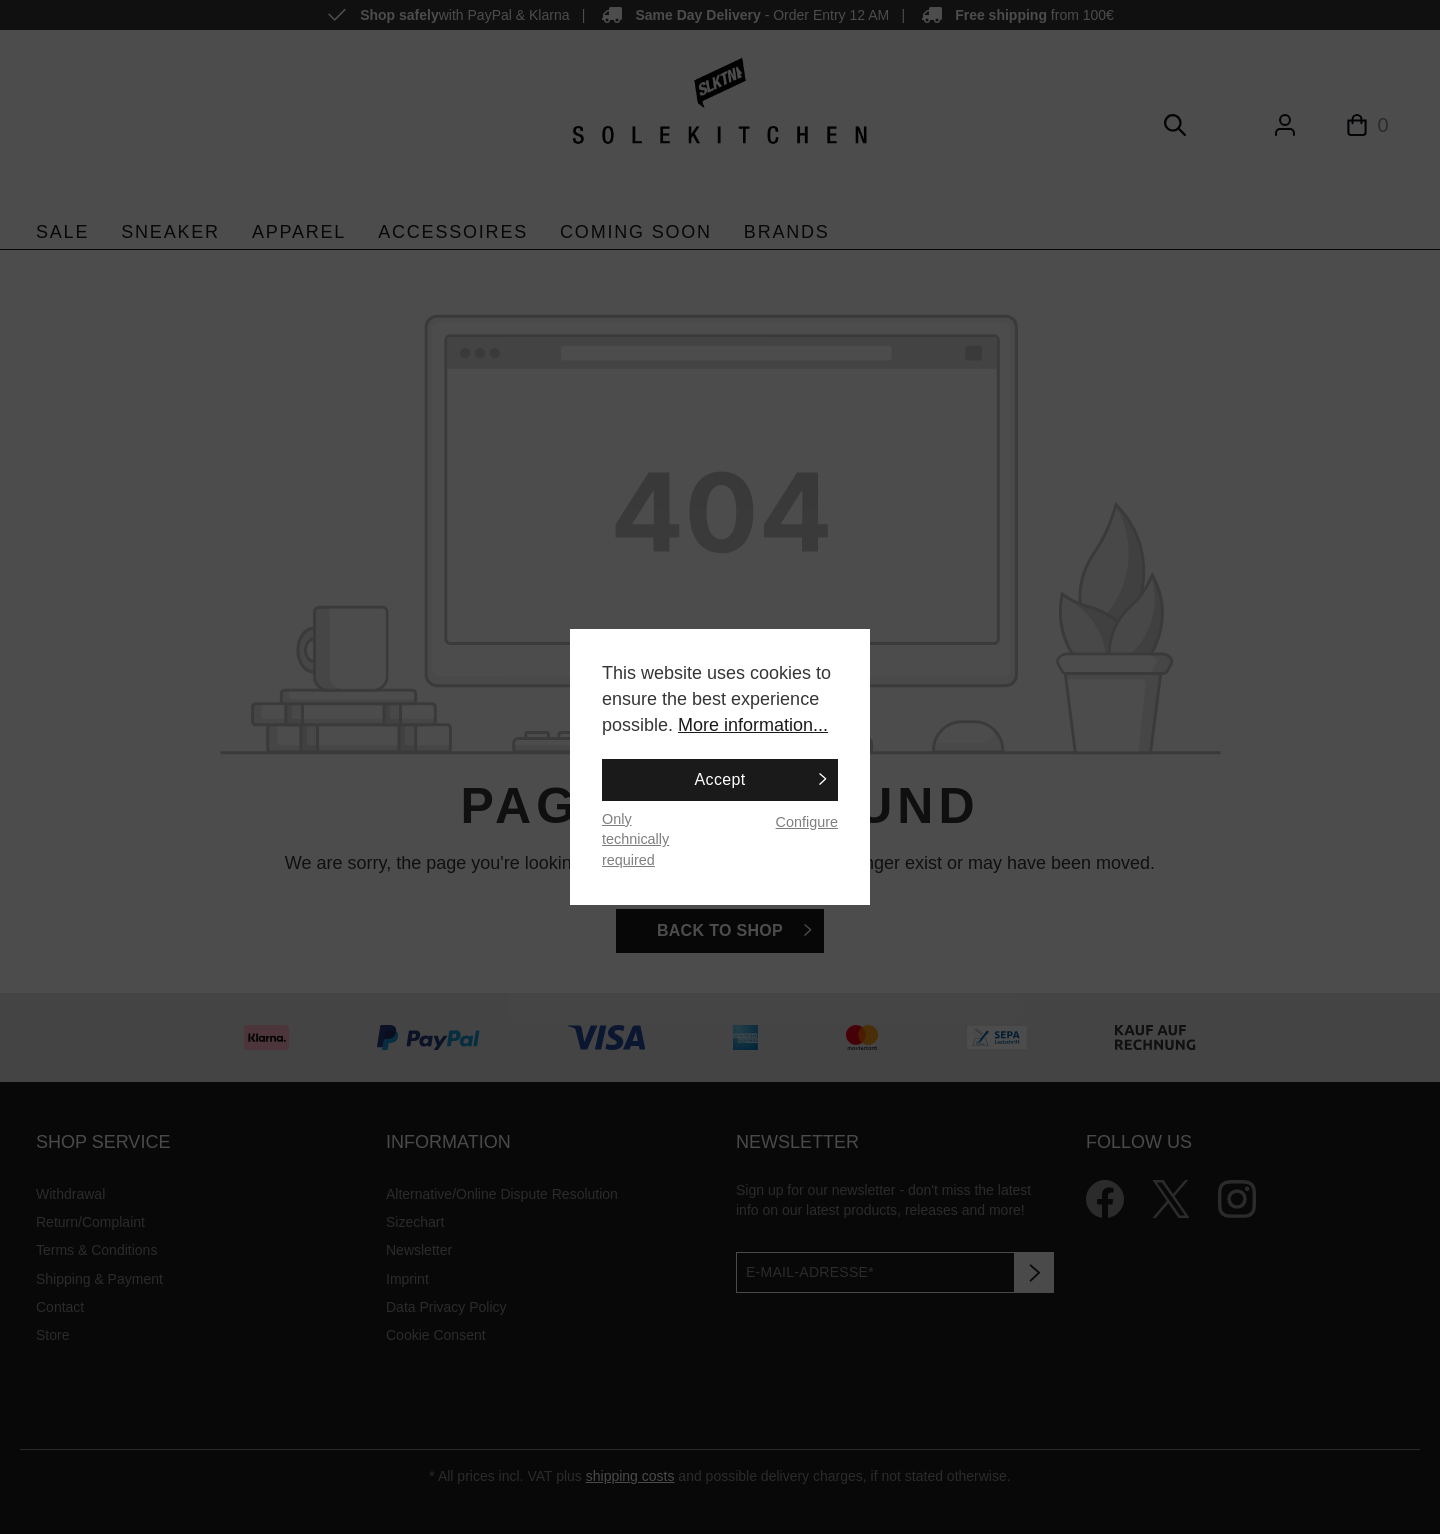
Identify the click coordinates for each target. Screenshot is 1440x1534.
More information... (753, 725)
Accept (720, 779)
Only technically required (635, 839)
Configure (807, 822)
